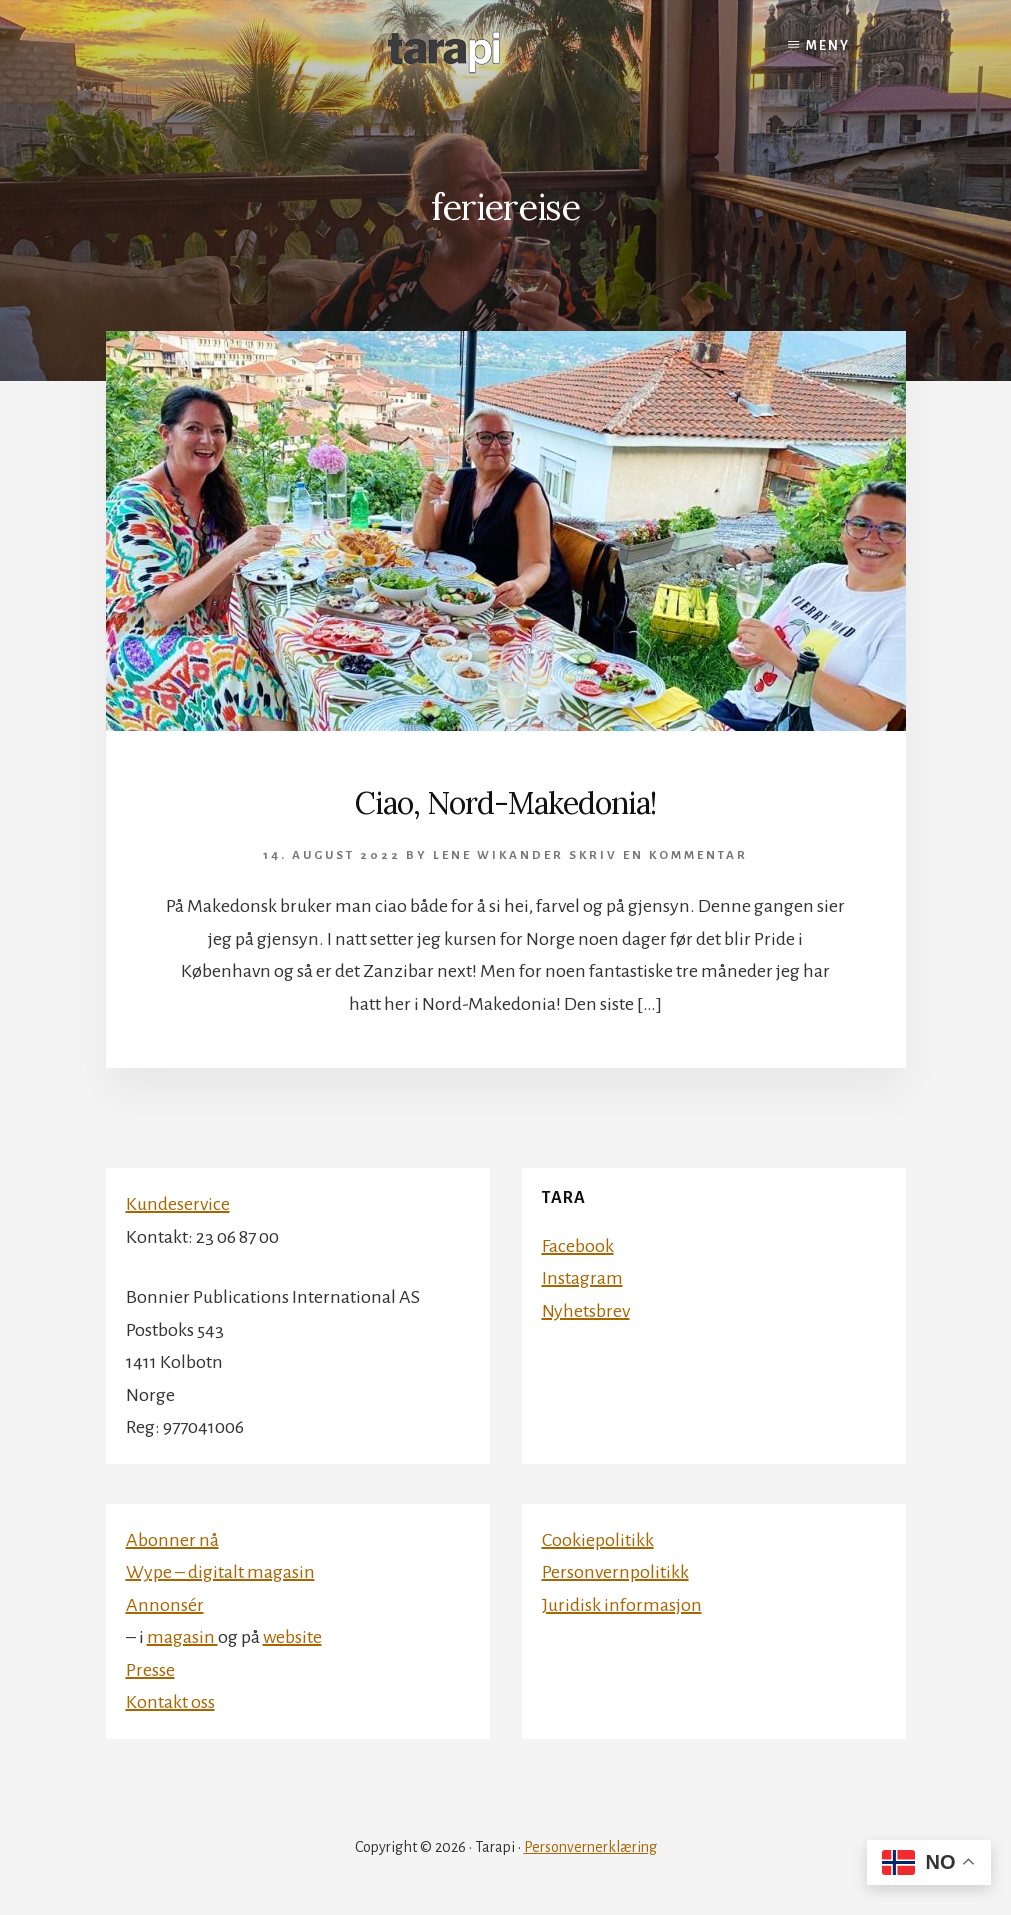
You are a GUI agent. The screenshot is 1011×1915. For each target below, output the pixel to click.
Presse (150, 1670)
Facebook (578, 1246)
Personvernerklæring (590, 1847)
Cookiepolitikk (598, 1540)
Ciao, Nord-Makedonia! (505, 803)
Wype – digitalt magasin (220, 1572)
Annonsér (165, 1605)
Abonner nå (172, 1540)
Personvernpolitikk (615, 1572)
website (292, 1637)
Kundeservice (178, 1204)
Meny (828, 46)
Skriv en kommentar (658, 855)
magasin (182, 1637)
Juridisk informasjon (622, 1605)
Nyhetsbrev (586, 1311)
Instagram (582, 1278)
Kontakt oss (170, 1702)
